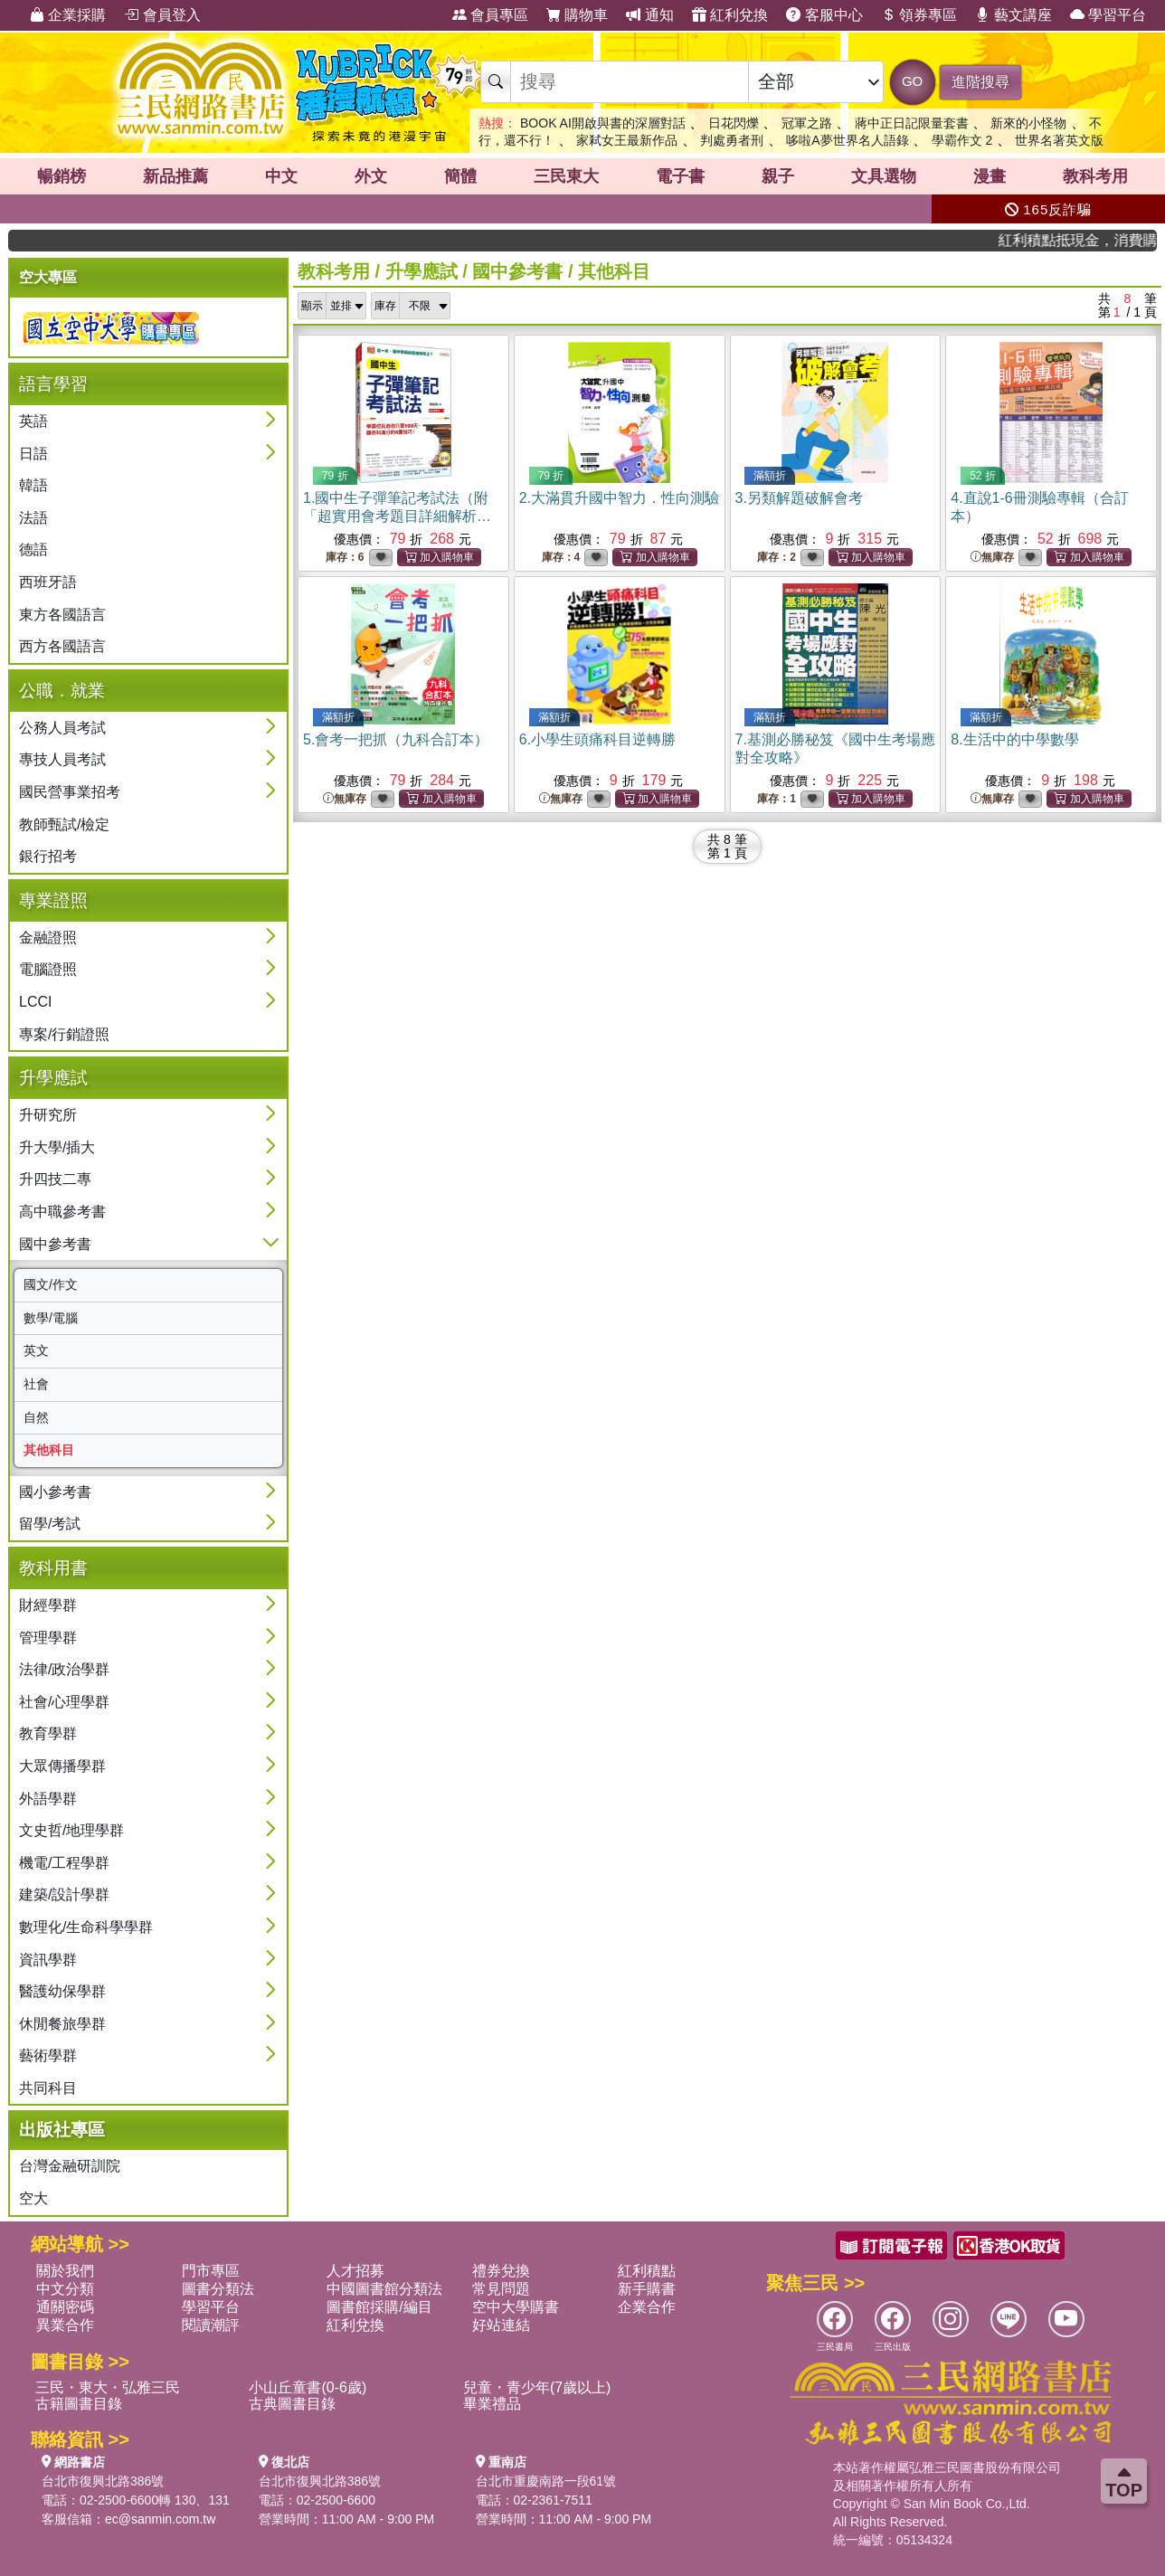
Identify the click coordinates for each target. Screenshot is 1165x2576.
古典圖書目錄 (292, 2403)
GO (912, 81)
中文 (281, 176)
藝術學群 (48, 2055)
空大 (33, 2198)
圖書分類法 (218, 2289)
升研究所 (48, 1114)
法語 (33, 518)
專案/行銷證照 (64, 1034)
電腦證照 (48, 969)
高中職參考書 (62, 1211)
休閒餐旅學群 (62, 2023)
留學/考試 (50, 1523)
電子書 (680, 176)
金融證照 (48, 937)
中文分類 (65, 2289)
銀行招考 (48, 856)
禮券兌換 (501, 2270)
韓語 (33, 485)
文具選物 (883, 176)
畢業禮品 (492, 2403)
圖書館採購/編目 (379, 2307)
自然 (36, 1417)
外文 (371, 176)
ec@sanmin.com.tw (160, 2519)
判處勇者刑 (731, 140)
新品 (175, 176)
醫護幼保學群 (62, 1991)
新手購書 (647, 2289)
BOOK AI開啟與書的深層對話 (603, 123)
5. (395, 739)
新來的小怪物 (1028, 123)
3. (799, 498)
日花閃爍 (733, 123)
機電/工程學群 (64, 1862)
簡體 (460, 176)
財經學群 (48, 1605)
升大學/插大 (57, 1147)
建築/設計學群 (64, 1894)
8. (1014, 739)
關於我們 (65, 2270)
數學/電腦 (51, 1318)
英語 (33, 421)
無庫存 (992, 557)
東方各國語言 (62, 614)
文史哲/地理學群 (71, 1830)
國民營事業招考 (69, 792)
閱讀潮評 (211, 2325)
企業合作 (647, 2307)
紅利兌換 (730, 15)
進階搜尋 (980, 82)
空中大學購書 (515, 2307)
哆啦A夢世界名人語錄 (847, 140)
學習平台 (1108, 15)
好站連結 (501, 2325)
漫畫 (989, 176)
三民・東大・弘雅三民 (107, 2387)
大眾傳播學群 (62, 1766)
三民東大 (566, 176)
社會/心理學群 (64, 1701)
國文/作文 (51, 1284)
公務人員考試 (62, 727)
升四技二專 (55, 1179)
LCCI (35, 1001)
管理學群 (48, 1637)
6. (597, 739)
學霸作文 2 (962, 140)
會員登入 (162, 15)
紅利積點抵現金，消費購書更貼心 (1093, 240)
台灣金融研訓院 (69, 2166)
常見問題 (501, 2289)
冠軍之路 (806, 123)
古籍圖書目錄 (78, 2403)
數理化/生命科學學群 (86, 1927)
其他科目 (49, 1450)
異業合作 (65, 2325)
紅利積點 (647, 2270)
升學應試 (421, 271)
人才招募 (355, 2270)
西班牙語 (48, 582)
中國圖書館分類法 (384, 2289)
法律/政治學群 (64, 1669)
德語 (33, 549)
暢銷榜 (61, 176)
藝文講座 (1013, 15)
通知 (649, 15)
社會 (36, 1384)
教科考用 (1095, 176)
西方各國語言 (62, 646)
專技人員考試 (62, 759)
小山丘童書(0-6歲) (307, 2387)
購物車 (577, 15)
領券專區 (919, 15)
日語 (33, 453)
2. (619, 498)
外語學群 (48, 1798)
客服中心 (824, 15)
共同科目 (48, 2088)
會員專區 (490, 15)
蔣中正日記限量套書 (912, 123)
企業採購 (68, 15)
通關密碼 (65, 2307)
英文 (36, 1350)
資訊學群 (48, 1959)
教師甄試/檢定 (64, 824)
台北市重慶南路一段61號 (546, 2481)
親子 (778, 176)
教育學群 (48, 1733)
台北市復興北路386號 (103, 2481)
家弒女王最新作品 (626, 140)
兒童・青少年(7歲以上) (537, 2387)
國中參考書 (55, 1244)
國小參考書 (55, 1492)
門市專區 (211, 2270)
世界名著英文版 (1059, 140)
